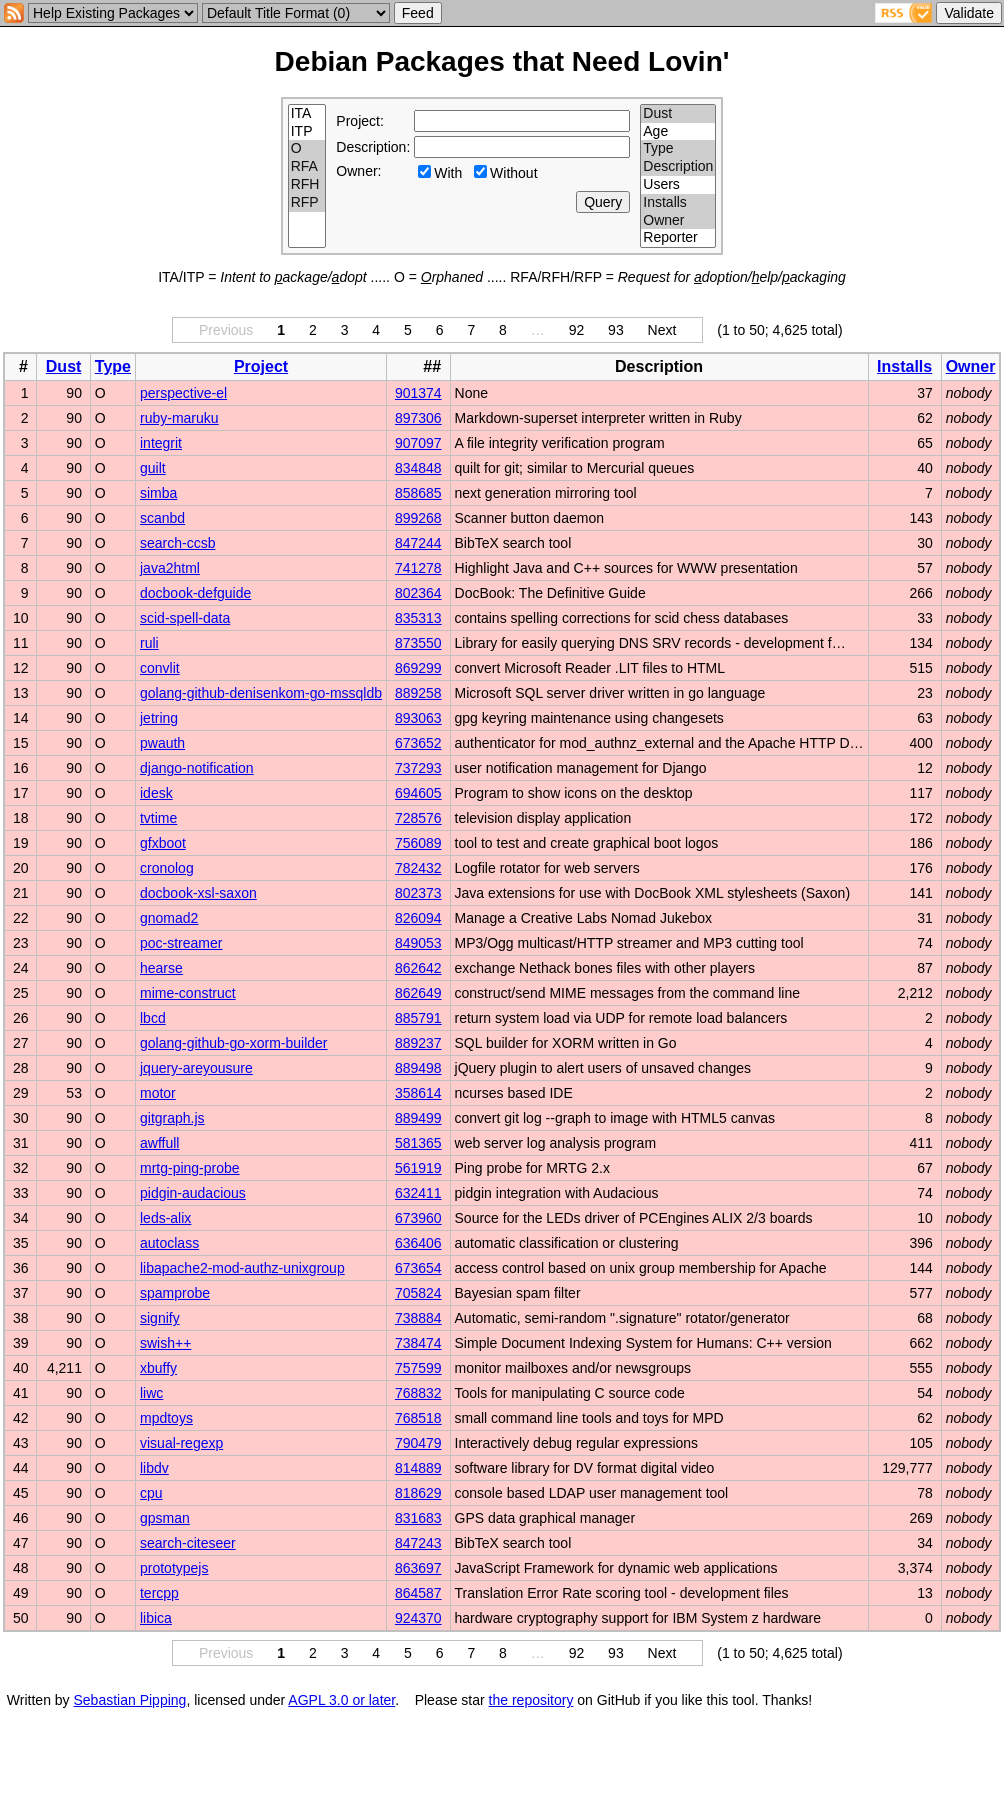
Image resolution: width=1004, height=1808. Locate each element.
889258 (418, 693)
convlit (160, 668)
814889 (418, 1468)
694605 (418, 793)
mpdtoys (166, 1418)
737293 (418, 768)
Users (678, 185)
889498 (418, 1068)
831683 (418, 1518)
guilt (153, 468)
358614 (418, 1093)
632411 (418, 1193)
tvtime (158, 818)
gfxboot (163, 843)
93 (616, 330)
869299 (418, 668)
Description (678, 167)
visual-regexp (181, 1443)
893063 (418, 718)
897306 (418, 418)
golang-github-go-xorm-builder (234, 1043)
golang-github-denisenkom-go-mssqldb (261, 693)
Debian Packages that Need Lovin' (502, 61)
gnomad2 (169, 918)
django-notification (197, 768)
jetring (159, 718)
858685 (418, 493)
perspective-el (183, 393)
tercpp (159, 1593)
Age (678, 132)
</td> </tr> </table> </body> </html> (913, 1700)
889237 (418, 1043)
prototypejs (174, 1568)
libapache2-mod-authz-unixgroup (242, 1268)
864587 (418, 1593)
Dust (678, 114)
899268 (418, 518)
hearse (161, 968)
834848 (418, 468)
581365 (418, 1143)
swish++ (165, 1343)
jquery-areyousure (196, 1068)
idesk (156, 793)
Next (662, 330)
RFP (307, 203)
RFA (307, 167)
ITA (307, 114)
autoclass (169, 1243)
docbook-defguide (195, 593)
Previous (226, 330)
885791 (418, 1018)
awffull (159, 1143)
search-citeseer (188, 1543)
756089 (418, 843)
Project (261, 366)
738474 (418, 1343)
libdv (154, 1468)
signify (160, 1318)
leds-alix (165, 1218)
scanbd (162, 518)
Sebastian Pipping (130, 1700)
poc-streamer (181, 943)
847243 (418, 1543)
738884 (418, 1318)
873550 (418, 643)
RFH (307, 185)
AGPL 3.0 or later (341, 1700)
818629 (418, 1493)
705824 (418, 1293)
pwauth (162, 743)
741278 (418, 568)
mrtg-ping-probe (190, 1168)
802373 (418, 893)
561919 (418, 1168)
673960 (418, 1218)
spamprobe (175, 1293)
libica (156, 1618)
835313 (418, 618)
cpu (151, 1493)
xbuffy (158, 1368)
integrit (161, 443)
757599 (418, 1368)
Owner (678, 221)
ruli (149, 643)
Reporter (678, 238)
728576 (418, 818)
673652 (418, 743)
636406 (418, 1243)
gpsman (165, 1518)
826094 (418, 918)
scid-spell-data (185, 618)
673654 (418, 1268)
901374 (418, 393)
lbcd (153, 1018)
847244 (418, 543)
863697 (418, 1568)
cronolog (167, 868)
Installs (678, 203)
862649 (418, 993)
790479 (418, 1443)
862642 (418, 968)
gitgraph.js (172, 1118)
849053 (418, 943)
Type (678, 149)
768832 (418, 1393)
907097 (418, 443)
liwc (151, 1393)
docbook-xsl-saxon (198, 893)
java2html (170, 568)
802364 (418, 593)
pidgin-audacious (193, 1193)
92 (577, 330)
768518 (418, 1418)
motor (158, 1093)
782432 (418, 868)
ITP (307, 132)
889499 (418, 1118)
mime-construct (188, 993)
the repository (531, 1700)
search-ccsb (177, 543)
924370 (418, 1618)
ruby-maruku (179, 418)
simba (158, 493)
